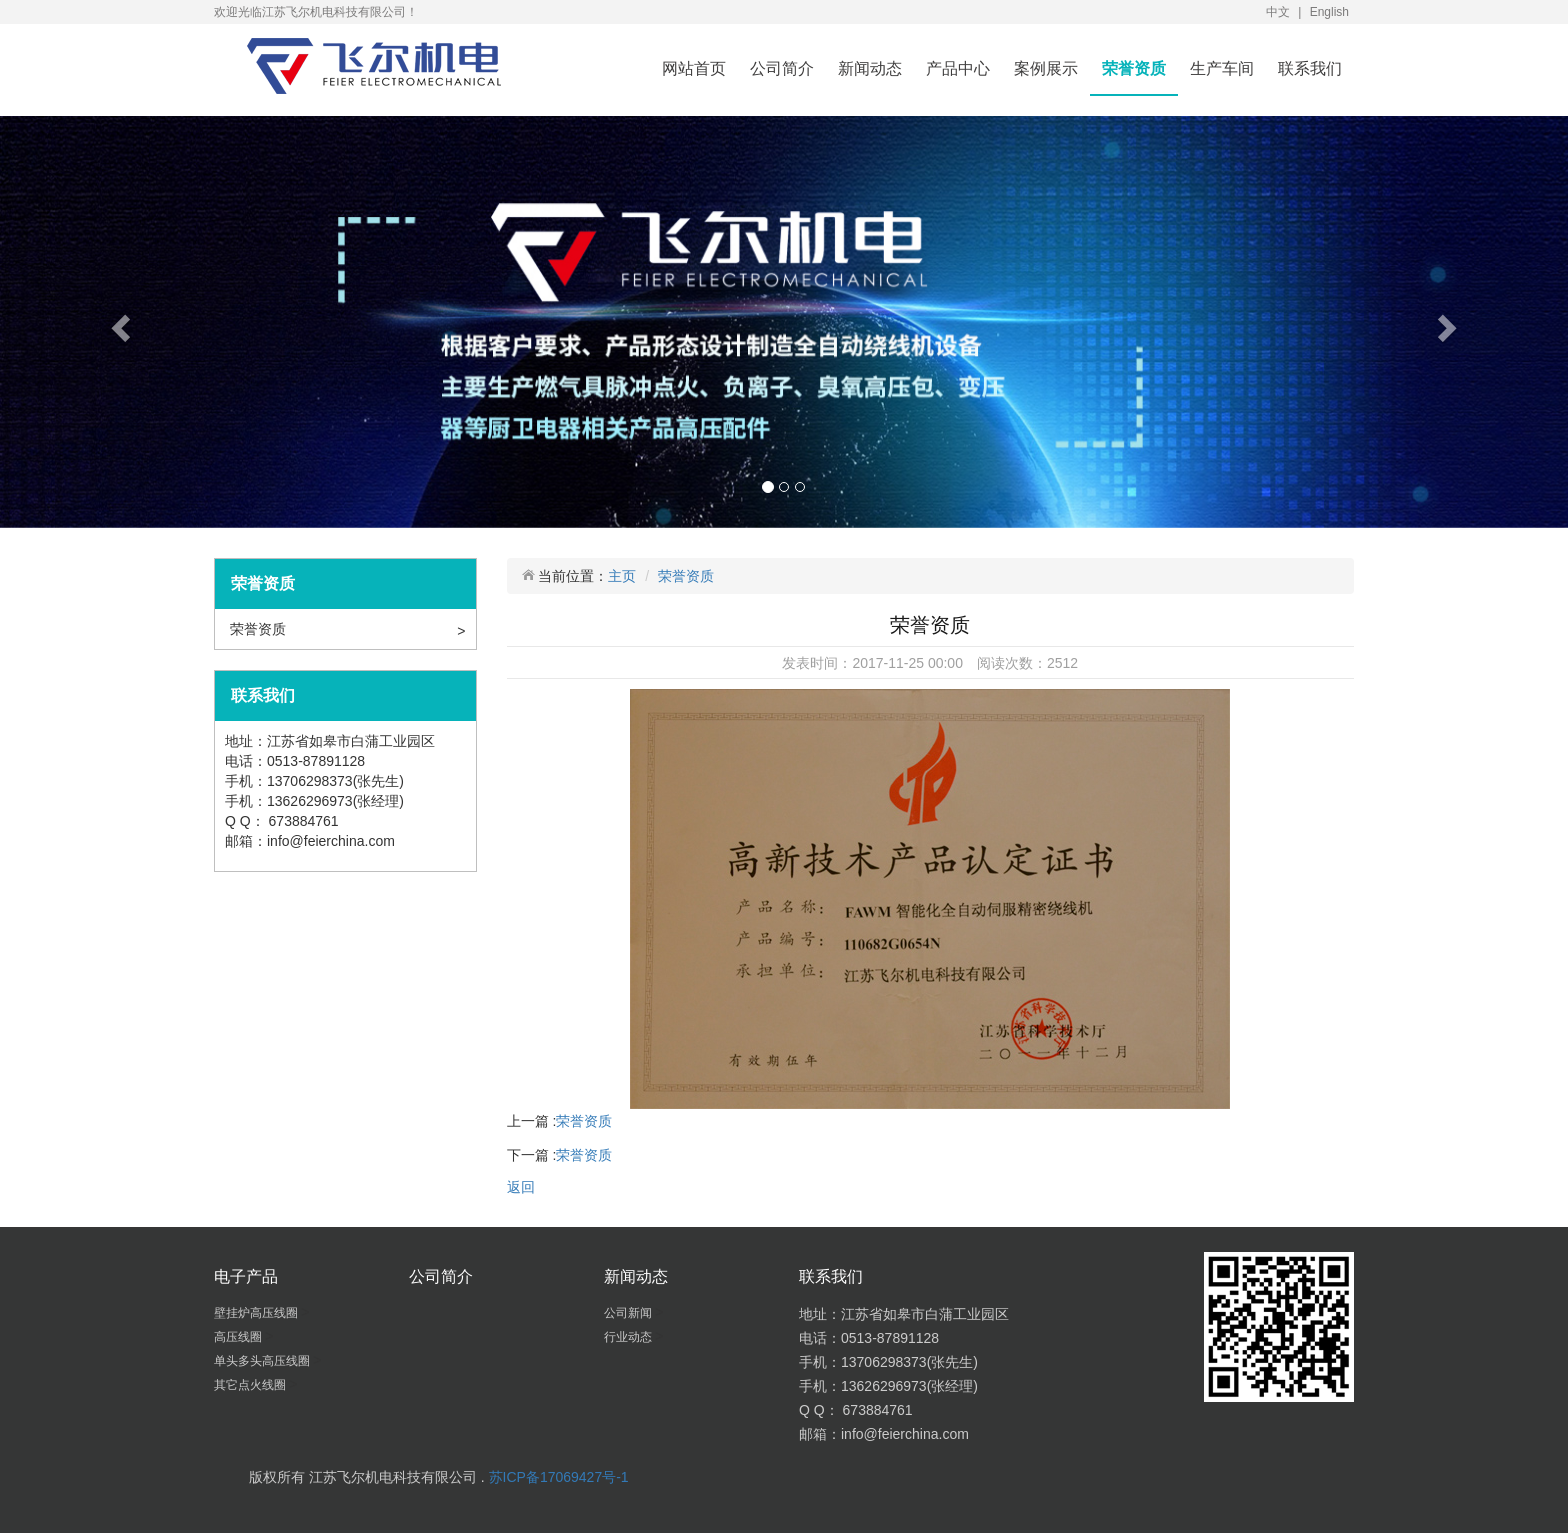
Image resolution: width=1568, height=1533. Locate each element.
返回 (521, 1187)
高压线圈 (239, 1337)
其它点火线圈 (251, 1385)
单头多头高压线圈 (263, 1361)
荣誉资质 (1134, 68)
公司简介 (782, 68)
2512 (1062, 663)
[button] (117, 322)
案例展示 (1046, 68)
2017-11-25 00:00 (907, 663)
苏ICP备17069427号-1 (559, 1477)
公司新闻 (629, 1313)
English (1329, 12)
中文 (1278, 12)
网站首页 (694, 68)
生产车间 (1222, 68)
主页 (622, 576)
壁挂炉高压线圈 (257, 1313)
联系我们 (1310, 68)
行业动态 (629, 1337)
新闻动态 (870, 68)
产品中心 (958, 68)
